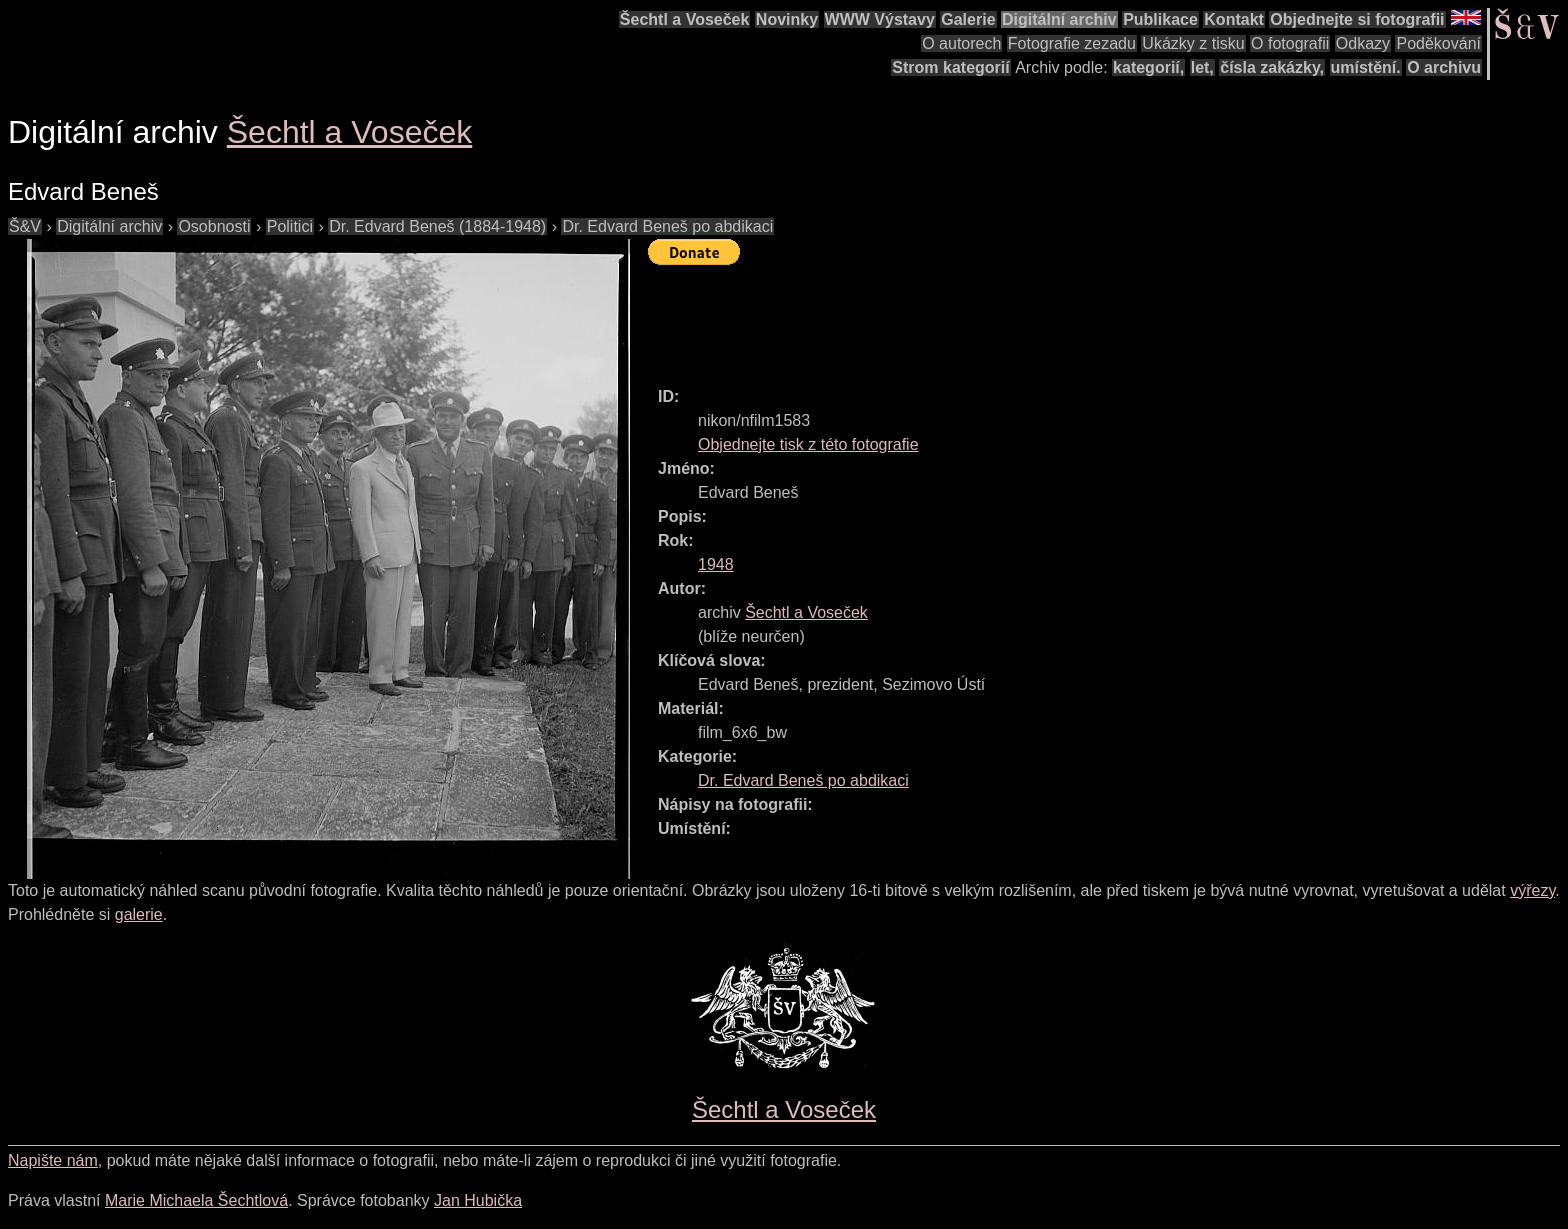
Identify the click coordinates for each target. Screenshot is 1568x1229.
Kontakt (1234, 19)
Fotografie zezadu (1072, 43)
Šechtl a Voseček (685, 19)
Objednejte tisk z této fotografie (808, 444)
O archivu (1444, 67)
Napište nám (53, 1160)
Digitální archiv (1059, 19)
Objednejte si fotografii (1357, 19)
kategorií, (1148, 67)
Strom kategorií (950, 67)
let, (1202, 67)
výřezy (1532, 890)
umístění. (1366, 67)
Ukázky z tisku (1193, 43)
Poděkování (1438, 43)
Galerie (968, 19)
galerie (139, 914)
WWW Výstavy (880, 19)
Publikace (1160, 19)
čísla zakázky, (1272, 67)
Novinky (787, 19)
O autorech (961, 43)
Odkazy (1363, 43)
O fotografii (1290, 43)
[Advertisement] (1012, 317)
